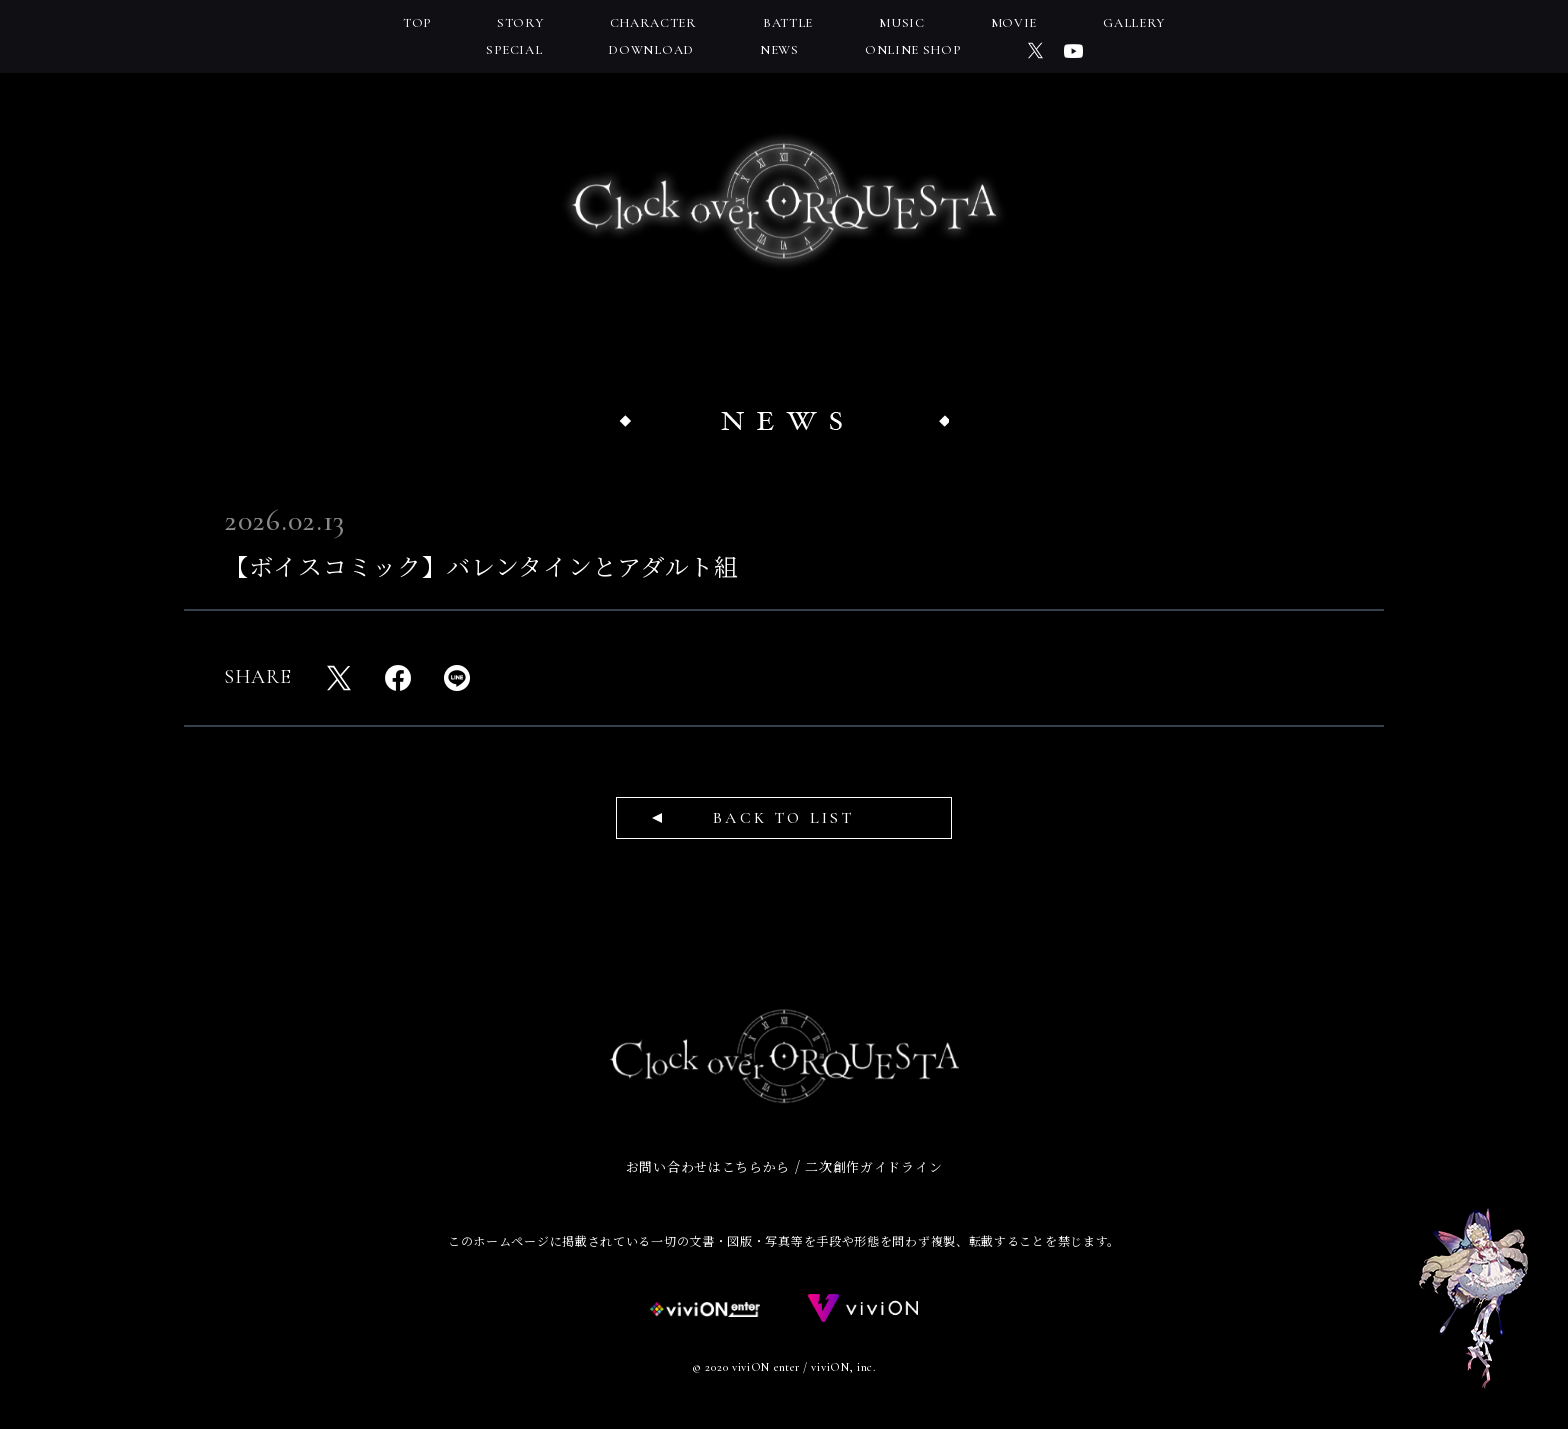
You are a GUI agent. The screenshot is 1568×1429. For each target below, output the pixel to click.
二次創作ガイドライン (873, 1166)
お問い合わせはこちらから (708, 1166)
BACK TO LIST (783, 818)
